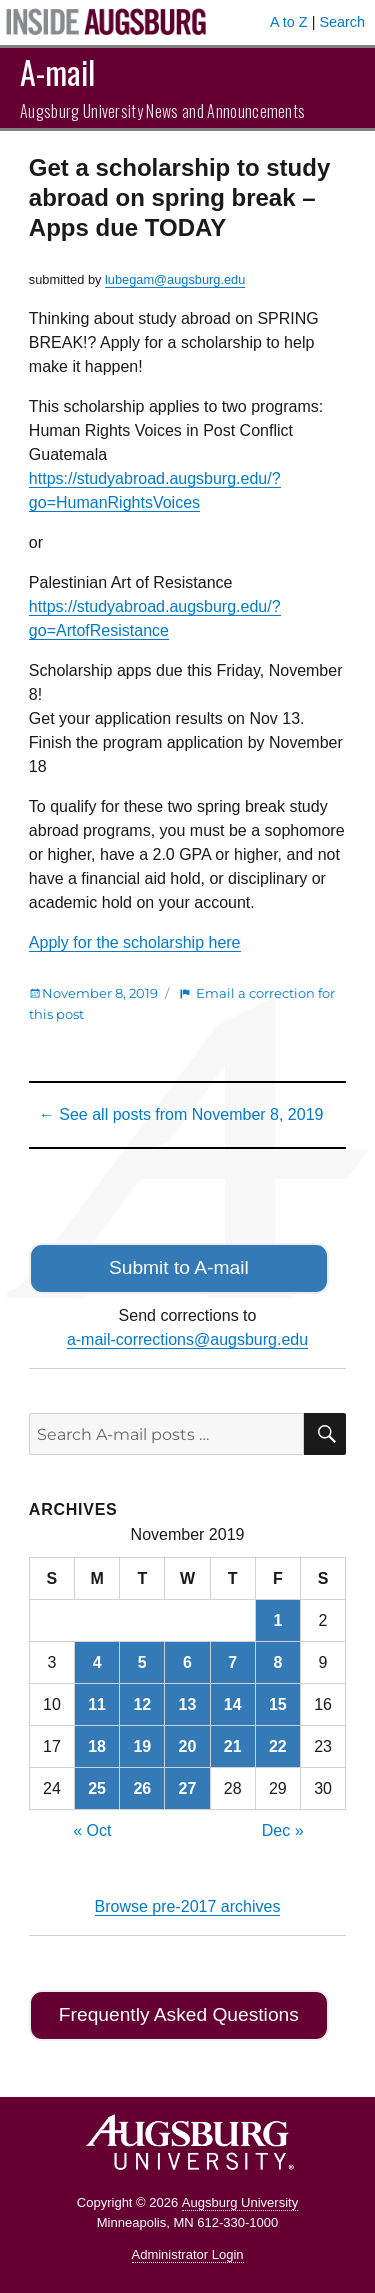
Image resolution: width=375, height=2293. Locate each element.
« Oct (92, 1830)
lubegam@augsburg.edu (175, 279)
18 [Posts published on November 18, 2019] (97, 1746)
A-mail (57, 71)
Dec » (283, 1830)
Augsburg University (240, 2202)
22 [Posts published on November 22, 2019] (278, 1746)
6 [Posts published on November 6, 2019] (187, 1662)
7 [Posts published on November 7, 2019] (232, 1662)
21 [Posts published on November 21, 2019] (233, 1746)
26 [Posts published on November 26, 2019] (142, 1788)
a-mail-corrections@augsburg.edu (187, 1339)
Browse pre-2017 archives (188, 1906)
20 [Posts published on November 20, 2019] (188, 1746)
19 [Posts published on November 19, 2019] (142, 1746)
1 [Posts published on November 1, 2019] (277, 1620)
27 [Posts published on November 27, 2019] (188, 1788)
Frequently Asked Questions (179, 2014)
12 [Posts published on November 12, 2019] (142, 1704)
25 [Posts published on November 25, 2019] (97, 1788)
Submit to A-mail (179, 1267)
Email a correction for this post (182, 1003)
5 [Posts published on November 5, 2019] (142, 1662)
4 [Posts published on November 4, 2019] (97, 1662)
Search (342, 22)
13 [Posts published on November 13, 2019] (188, 1704)
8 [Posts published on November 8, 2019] (277, 1662)
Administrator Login (188, 2254)
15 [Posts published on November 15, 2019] (278, 1704)
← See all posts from (181, 1114)
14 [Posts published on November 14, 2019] (233, 1704)
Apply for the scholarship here (135, 942)
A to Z (289, 22)
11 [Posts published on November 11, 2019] (97, 1704)
